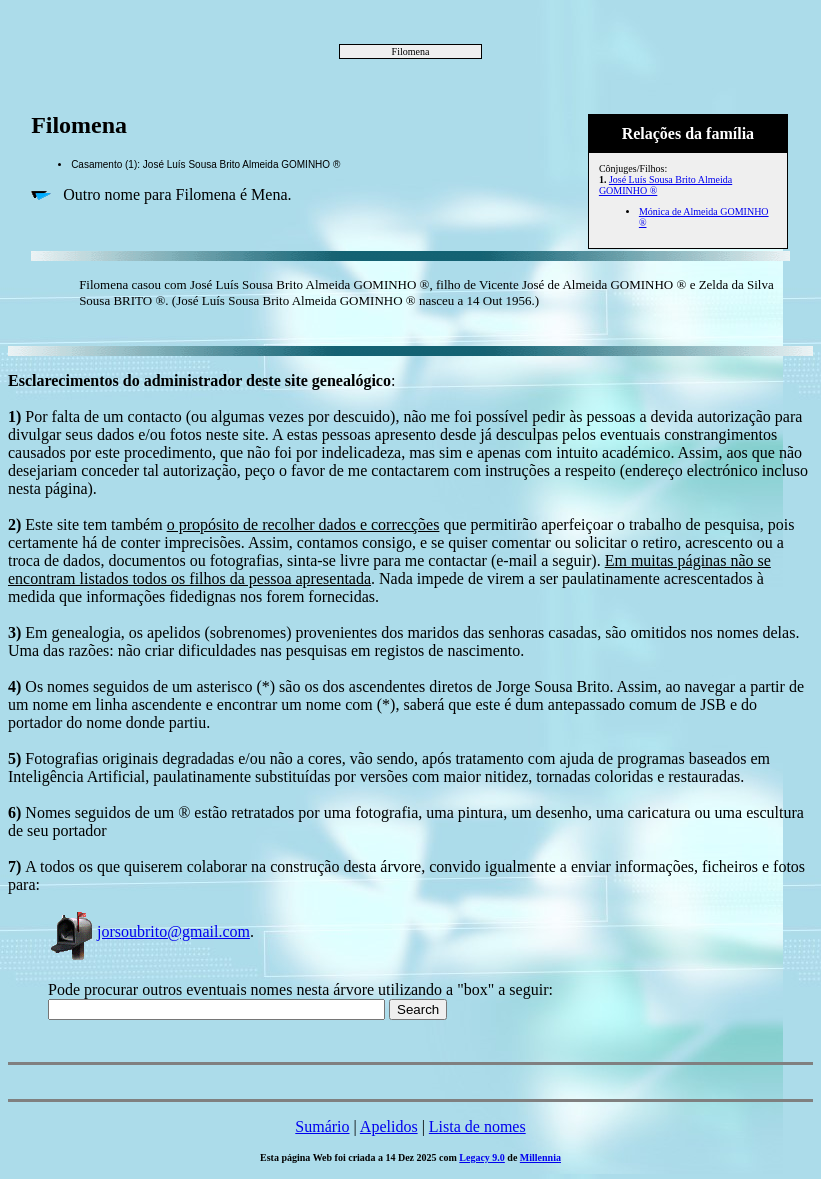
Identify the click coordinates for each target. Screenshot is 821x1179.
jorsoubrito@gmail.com (149, 931)
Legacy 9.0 (482, 1157)
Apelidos (389, 1126)
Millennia (540, 1157)
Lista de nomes (477, 1126)
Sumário (322, 1126)
